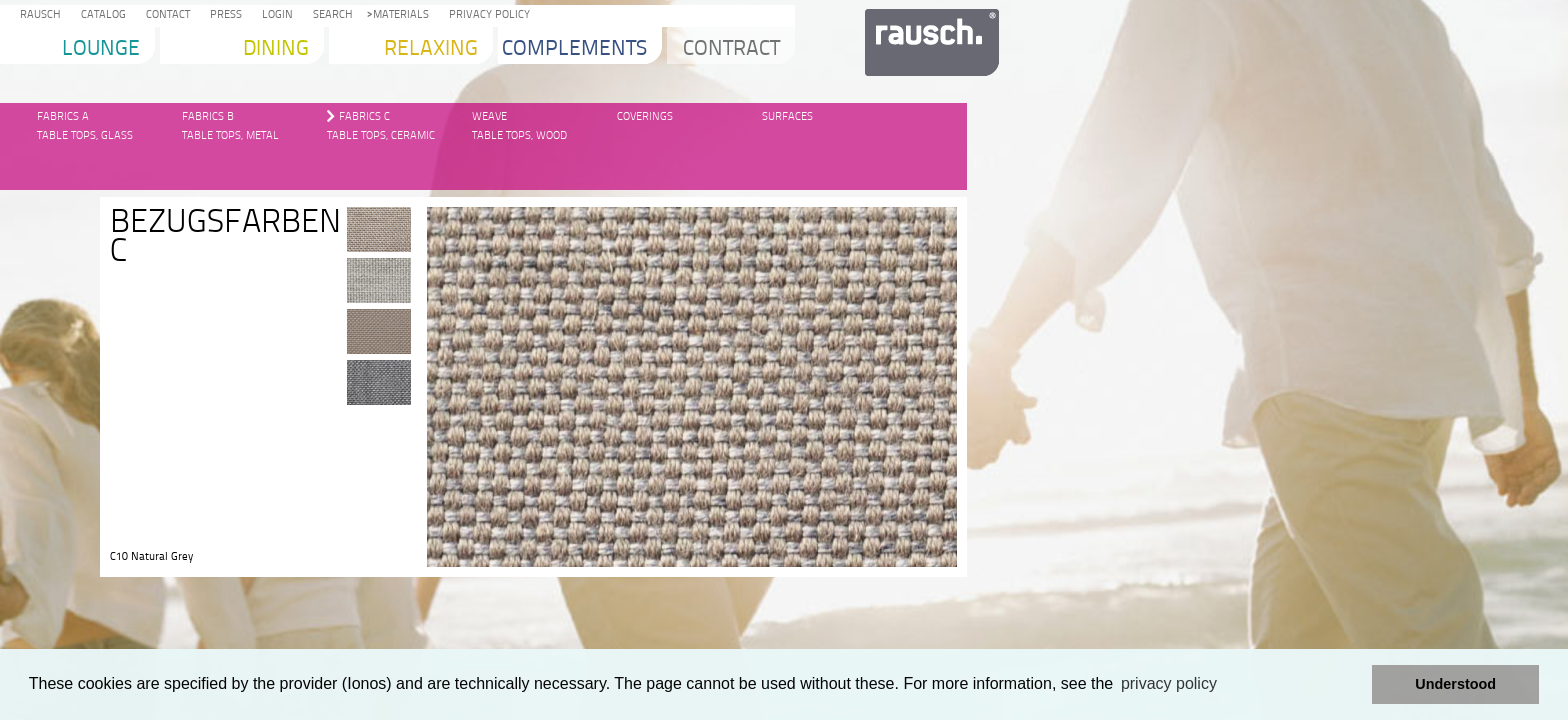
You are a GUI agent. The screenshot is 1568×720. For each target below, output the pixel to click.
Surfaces (787, 116)
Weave (489, 116)
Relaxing (431, 49)
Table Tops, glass (85, 135)
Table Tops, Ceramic (381, 135)
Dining (276, 49)
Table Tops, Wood (519, 135)
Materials (398, 15)
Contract (731, 49)
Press (223, 15)
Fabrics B (208, 116)
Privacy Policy (486, 15)
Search (330, 15)
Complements (574, 49)
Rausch (37, 15)
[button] (1351, 685)
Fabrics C (364, 116)
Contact (165, 15)
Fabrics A (63, 116)
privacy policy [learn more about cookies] (1169, 683)
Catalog (100, 15)
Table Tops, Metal (230, 135)
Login (274, 15)
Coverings (645, 116)
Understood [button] (1455, 684)
